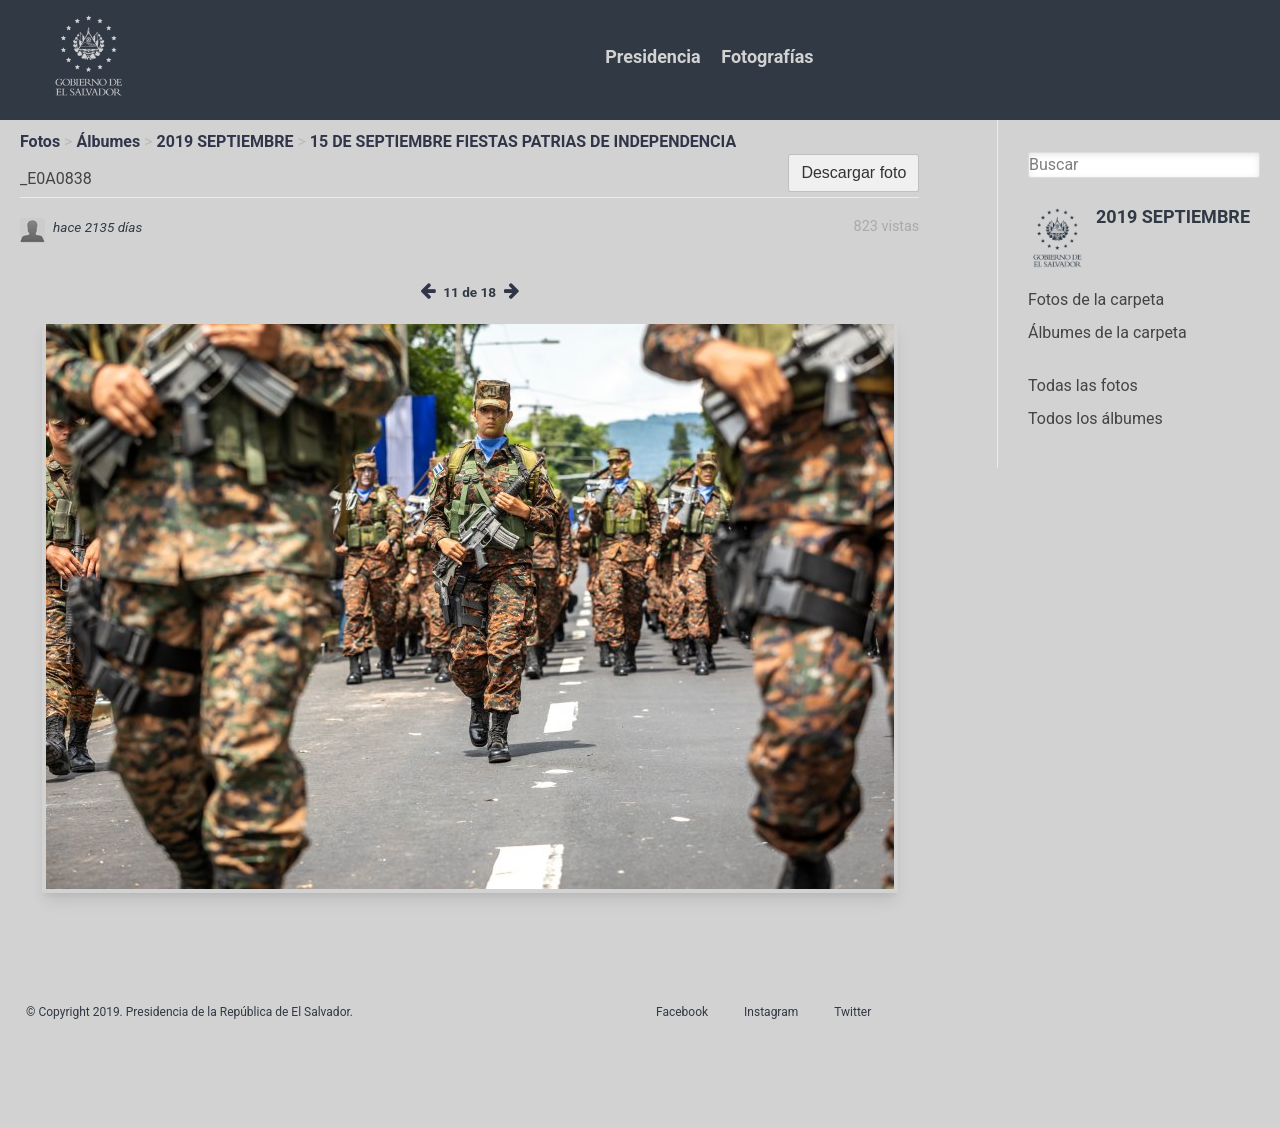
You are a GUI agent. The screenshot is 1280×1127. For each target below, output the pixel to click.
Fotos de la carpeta (1096, 299)
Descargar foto (853, 172)
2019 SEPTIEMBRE (225, 141)
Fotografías (767, 56)
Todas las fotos (1083, 385)
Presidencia (652, 56)
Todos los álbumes (1095, 418)
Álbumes (108, 141)
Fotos (40, 141)
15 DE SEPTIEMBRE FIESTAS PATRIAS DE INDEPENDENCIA (523, 141)
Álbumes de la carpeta (1107, 332)
